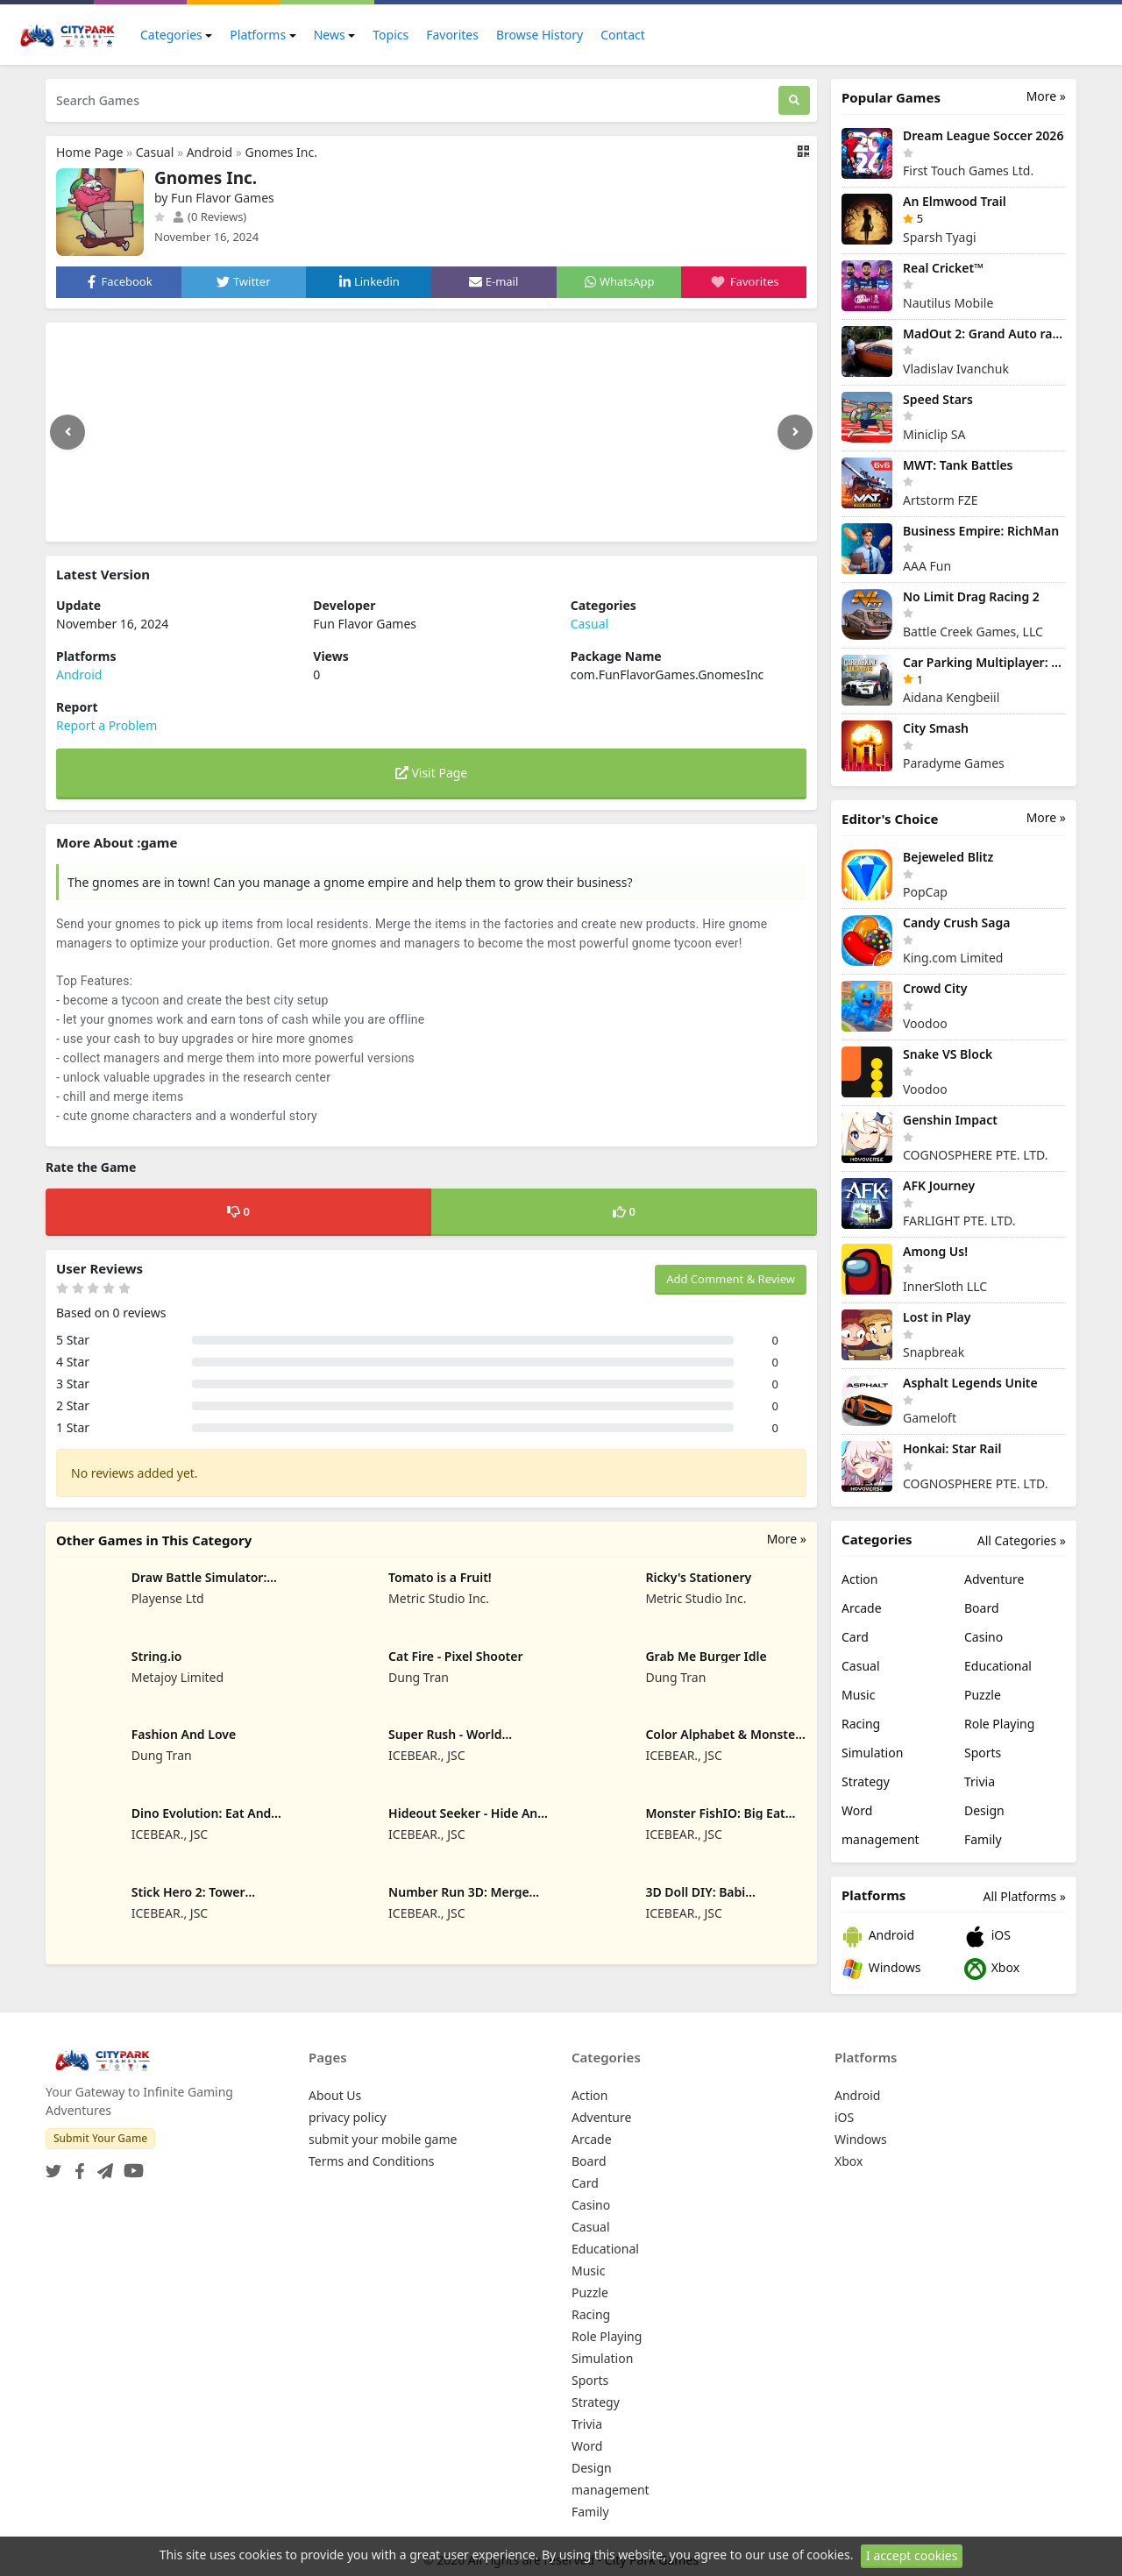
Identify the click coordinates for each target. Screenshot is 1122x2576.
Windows (881, 1969)
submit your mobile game (383, 2139)
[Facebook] (76, 2165)
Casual (155, 152)
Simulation (872, 1752)
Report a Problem (106, 725)
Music (858, 1694)
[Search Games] (412, 100)
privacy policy (348, 2117)
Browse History (539, 34)
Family (983, 1839)
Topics (390, 34)
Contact (622, 34)
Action (859, 1579)
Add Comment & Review (730, 1279)
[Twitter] (53, 2165)
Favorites (452, 34)
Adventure (994, 1579)
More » (786, 1538)
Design (984, 1810)
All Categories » (1021, 1540)
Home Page (89, 152)
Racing (861, 1723)
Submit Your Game (100, 2138)
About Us (335, 2095)
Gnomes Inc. (281, 152)
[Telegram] (101, 2165)
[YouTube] (130, 2165)
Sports (982, 1752)
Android (209, 152)
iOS (987, 1937)
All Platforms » (1025, 1896)
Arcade (862, 1608)
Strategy (866, 1781)
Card (855, 1637)
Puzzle (982, 1694)
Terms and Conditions (371, 2161)
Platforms (258, 34)
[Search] (794, 100)
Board (981, 1608)
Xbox (991, 1969)
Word (857, 1810)
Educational (998, 1665)
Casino (983, 1637)
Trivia (979, 1781)
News (329, 34)
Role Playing (999, 1723)
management (881, 1839)
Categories (171, 34)
